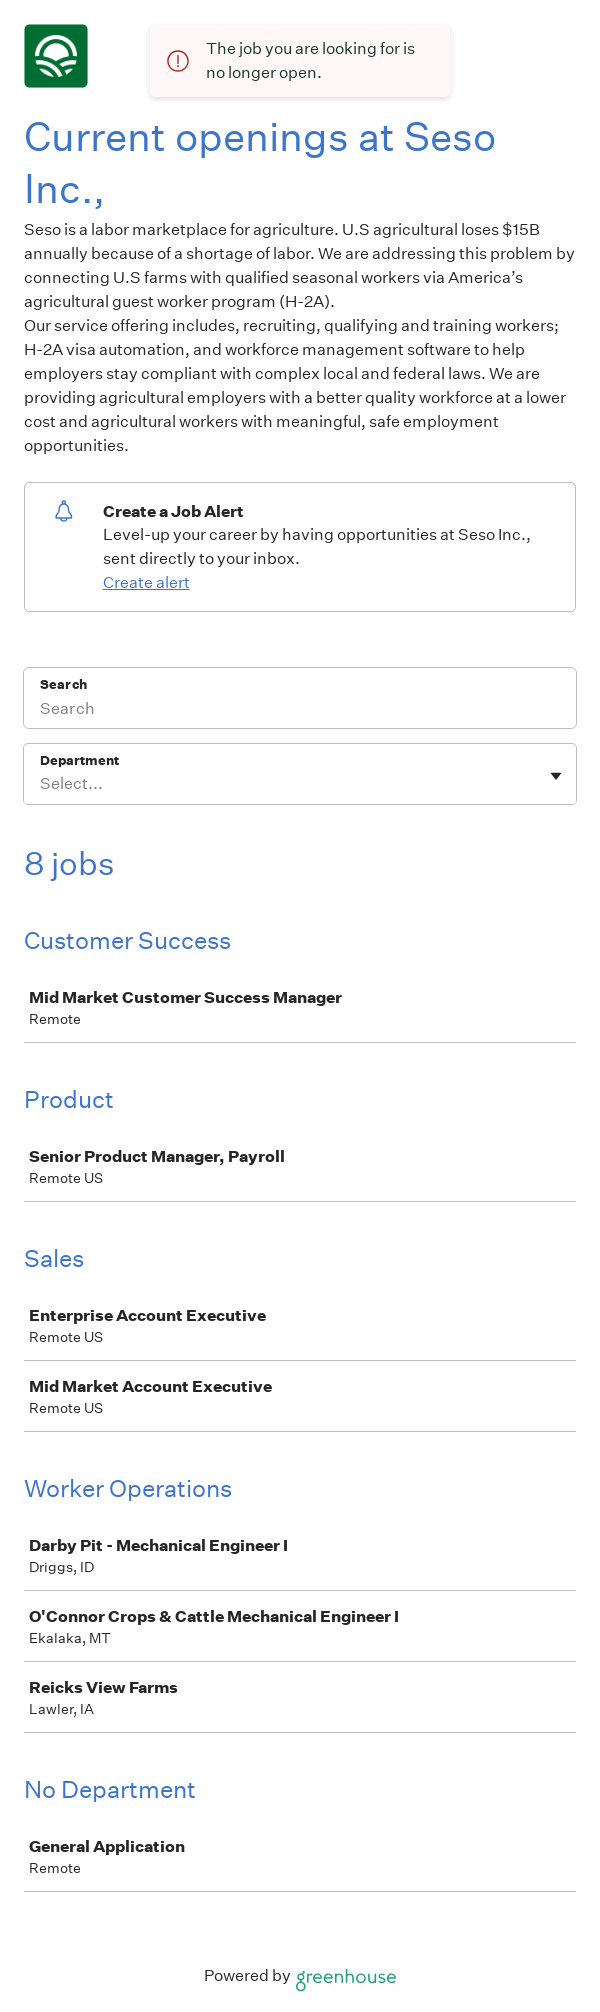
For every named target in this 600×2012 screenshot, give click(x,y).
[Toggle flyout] (556, 776)
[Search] (300, 711)
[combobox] (41, 784)
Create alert (146, 582)
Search (63, 684)
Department (79, 760)
